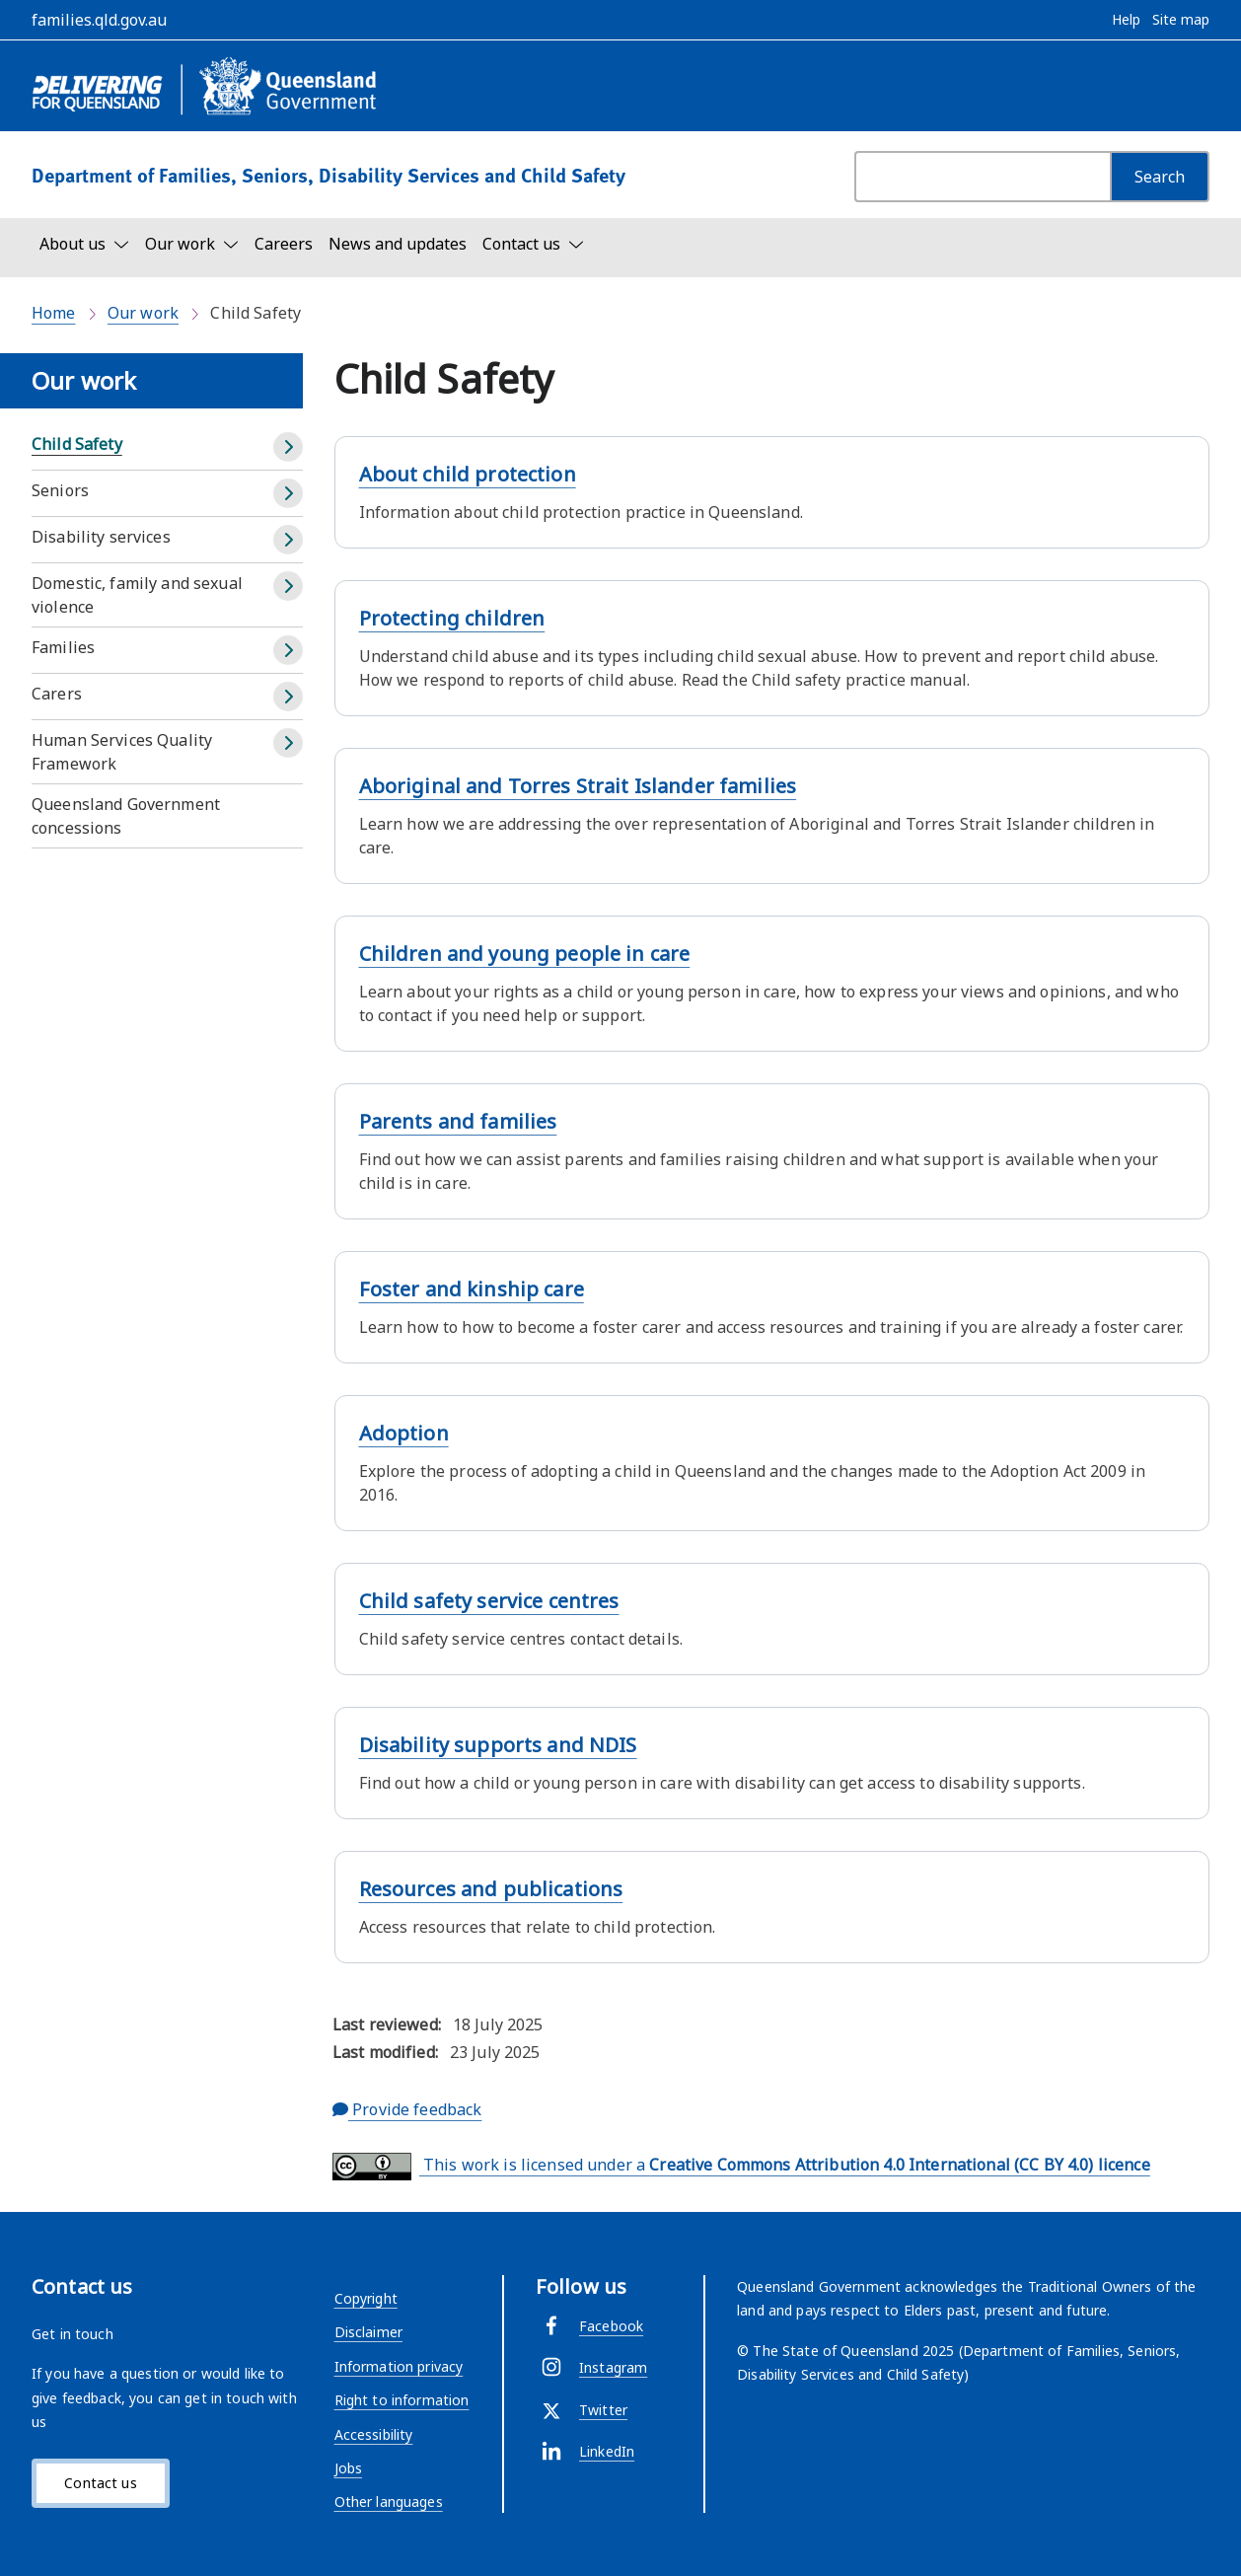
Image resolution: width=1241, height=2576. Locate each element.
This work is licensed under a (741, 2166)
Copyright (366, 2298)
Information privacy (399, 2366)
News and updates (397, 244)
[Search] (1159, 176)
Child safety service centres (489, 1600)
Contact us (100, 2482)
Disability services (101, 537)
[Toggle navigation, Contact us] (533, 243)
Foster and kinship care (471, 1289)
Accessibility (373, 2434)
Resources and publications (491, 1889)
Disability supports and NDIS (498, 1744)
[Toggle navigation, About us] (84, 243)
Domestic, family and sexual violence (137, 595)
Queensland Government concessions (126, 816)
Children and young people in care (525, 953)
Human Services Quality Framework (122, 751)
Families (63, 647)
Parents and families (458, 1121)
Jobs (348, 2468)
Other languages (388, 2501)
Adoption (404, 1433)
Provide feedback (407, 2109)
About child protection (467, 474)
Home (54, 313)
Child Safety (77, 444)
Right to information (402, 2400)
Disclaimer (368, 2331)
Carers (57, 693)
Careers (284, 244)
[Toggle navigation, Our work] (192, 243)
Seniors (60, 490)
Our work (143, 313)
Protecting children (452, 618)
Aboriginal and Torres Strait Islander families (578, 786)
